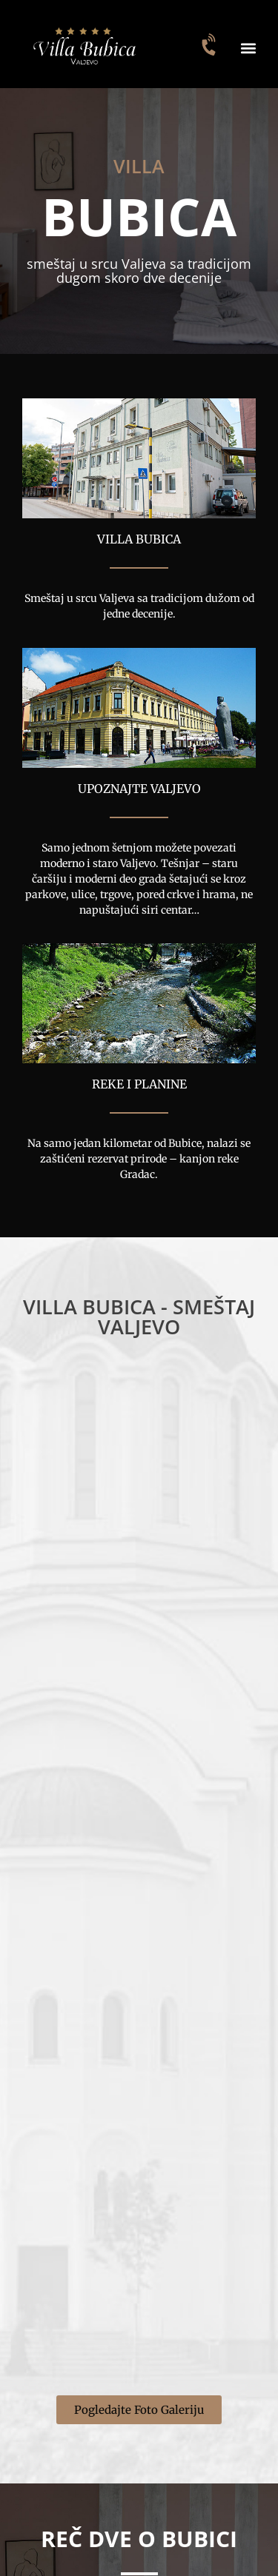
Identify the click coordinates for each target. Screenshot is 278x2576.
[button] (248, 48)
